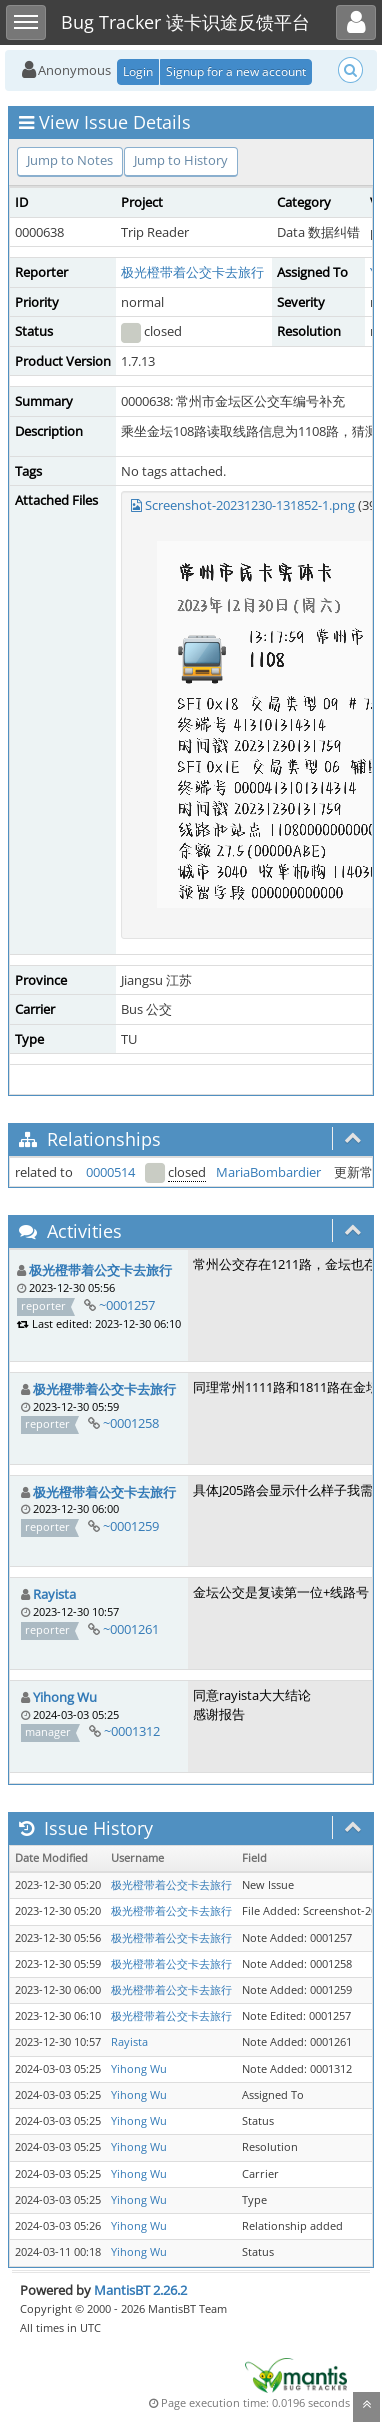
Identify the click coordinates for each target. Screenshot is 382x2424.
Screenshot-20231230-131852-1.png (250, 505)
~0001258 (131, 1423)
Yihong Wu (65, 1697)
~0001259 (131, 1526)
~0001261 (131, 1629)
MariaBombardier (268, 1172)
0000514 (110, 1172)
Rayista (54, 1594)
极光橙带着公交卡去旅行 (192, 272)
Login (138, 71)
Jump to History (181, 160)
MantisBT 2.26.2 (140, 2290)
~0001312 (132, 1731)
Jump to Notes (70, 160)
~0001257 (127, 1305)
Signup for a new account (236, 71)
